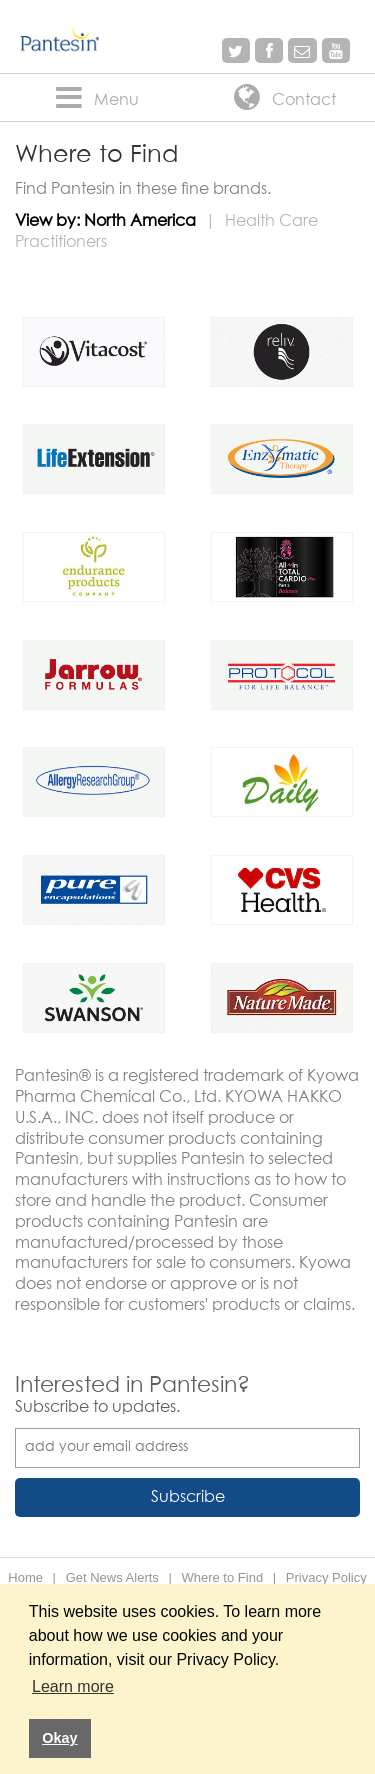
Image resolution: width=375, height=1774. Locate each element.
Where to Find (222, 1577)
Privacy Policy (326, 1577)
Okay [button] (59, 1738)
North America (140, 221)
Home (25, 1577)
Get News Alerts (112, 1577)
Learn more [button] (73, 1686)
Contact (281, 99)
